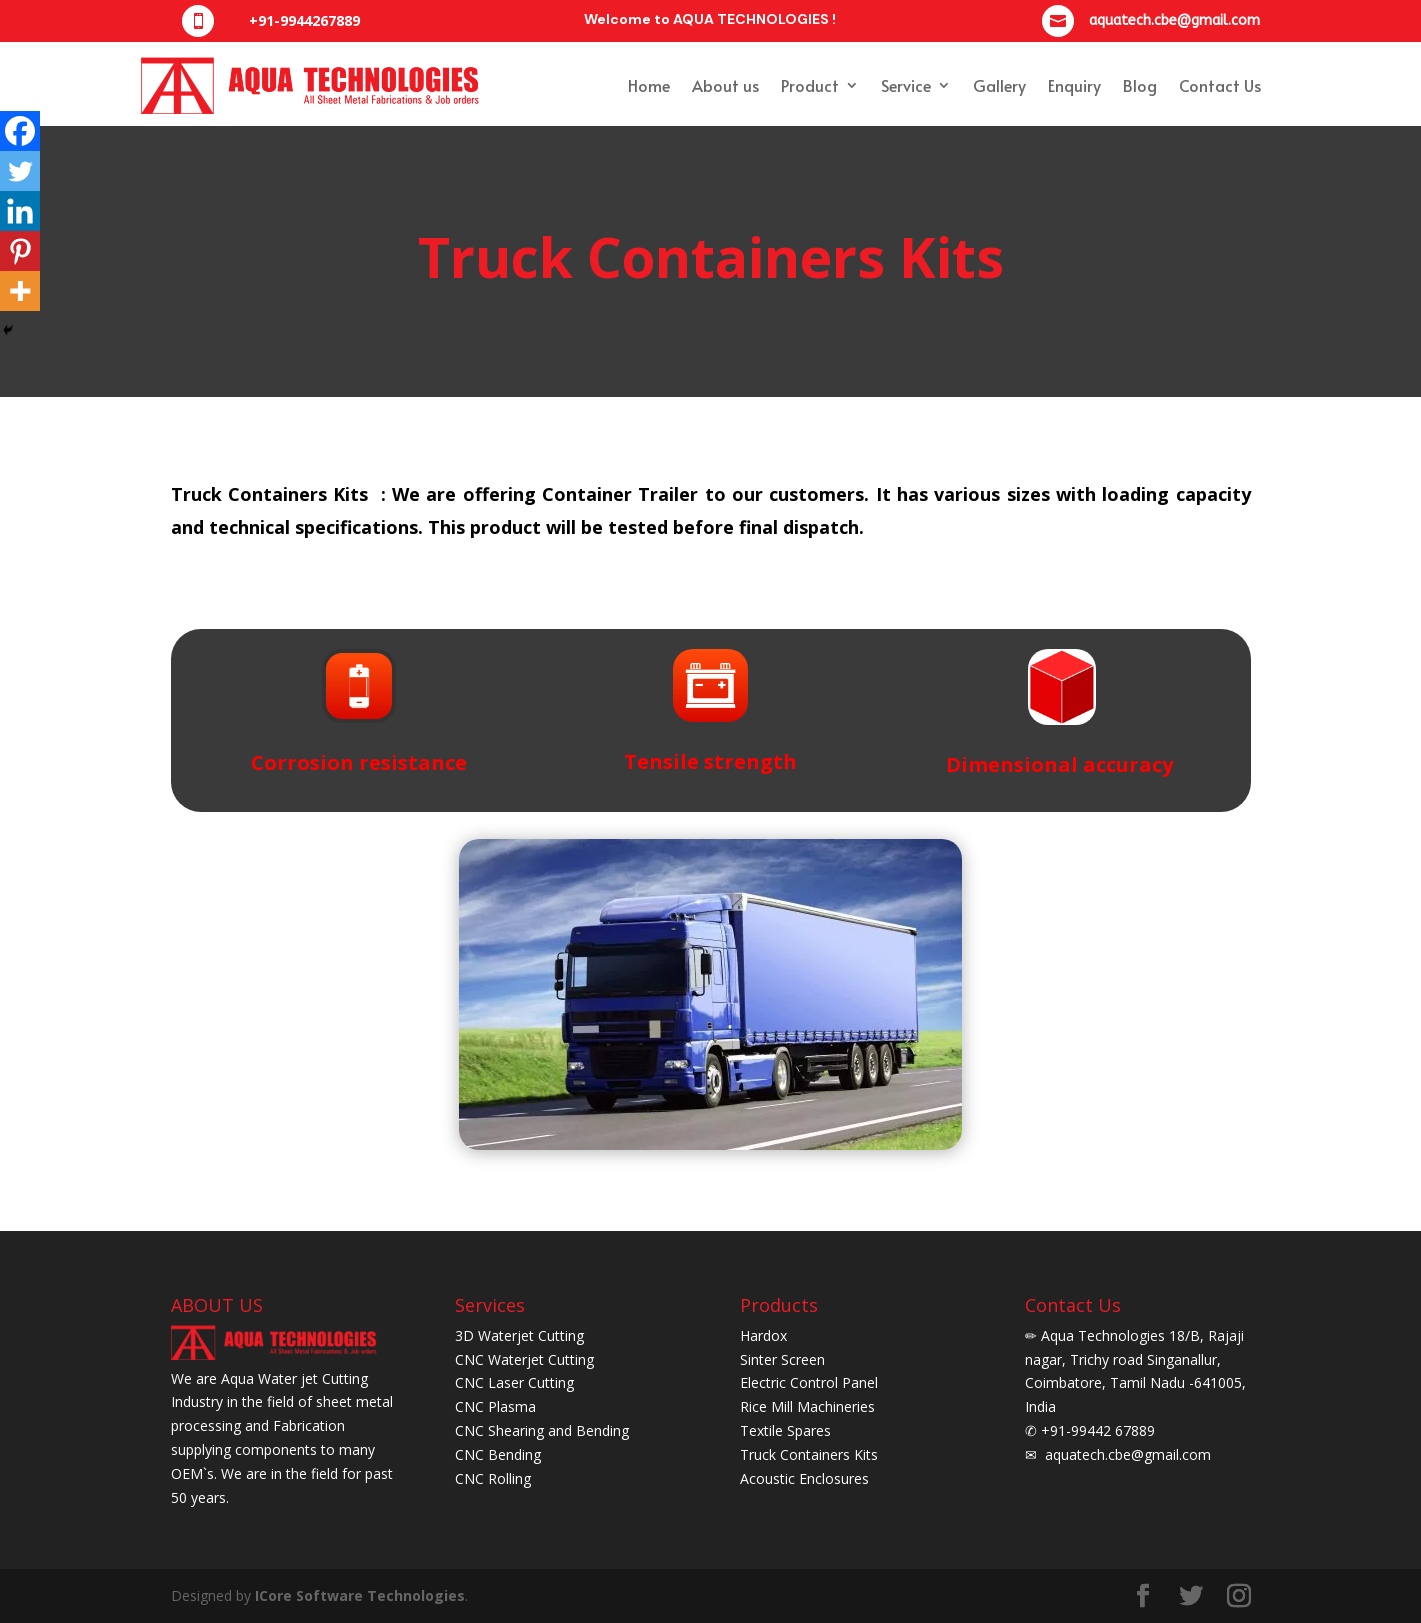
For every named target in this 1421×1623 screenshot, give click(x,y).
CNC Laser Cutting (514, 1382)
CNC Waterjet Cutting (524, 1359)
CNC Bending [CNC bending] (498, 1454)
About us (725, 85)
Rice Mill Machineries (807, 1406)
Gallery (999, 85)
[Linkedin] (20, 211)
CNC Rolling (493, 1478)
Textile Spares (785, 1430)
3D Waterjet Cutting (519, 1335)
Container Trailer (620, 494)
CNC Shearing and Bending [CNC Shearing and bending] (542, 1430)
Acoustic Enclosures (804, 1478)
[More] (20, 291)
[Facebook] (20, 131)
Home (649, 85)
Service (906, 85)
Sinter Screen (782, 1359)
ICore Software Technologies (360, 1595)
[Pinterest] (20, 251)
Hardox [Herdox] (763, 1335)
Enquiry (1074, 85)
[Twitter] (20, 171)
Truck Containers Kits (809, 1454)
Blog (1140, 85)
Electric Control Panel (809, 1382)
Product (810, 85)
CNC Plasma (495, 1406)
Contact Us (1220, 85)
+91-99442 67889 (1096, 1430)
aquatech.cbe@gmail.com (1126, 1454)
